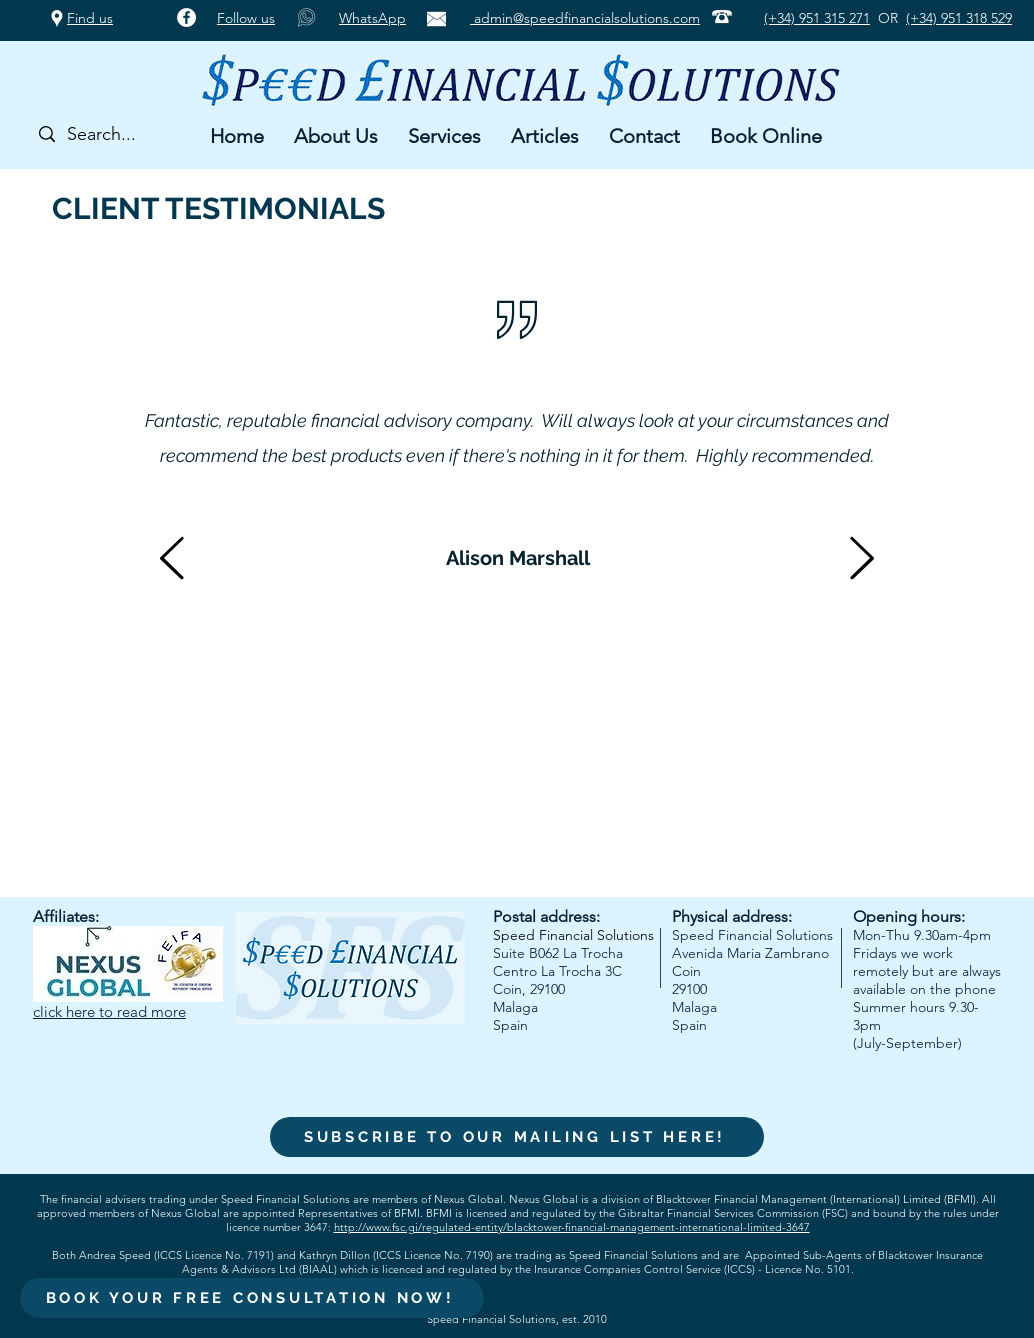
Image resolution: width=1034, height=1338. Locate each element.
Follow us (246, 18)
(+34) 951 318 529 (959, 18)
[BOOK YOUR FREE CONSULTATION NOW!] (252, 1298)
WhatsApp (372, 18)
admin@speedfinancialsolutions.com (585, 18)
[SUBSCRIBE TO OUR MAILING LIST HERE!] (517, 1137)
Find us (90, 18)
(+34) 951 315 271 (817, 18)
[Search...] (113, 134)
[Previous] (172, 559)
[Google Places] (57, 18)
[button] (336, 136)
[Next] (862, 559)
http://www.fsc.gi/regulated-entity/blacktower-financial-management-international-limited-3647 (572, 1227)
